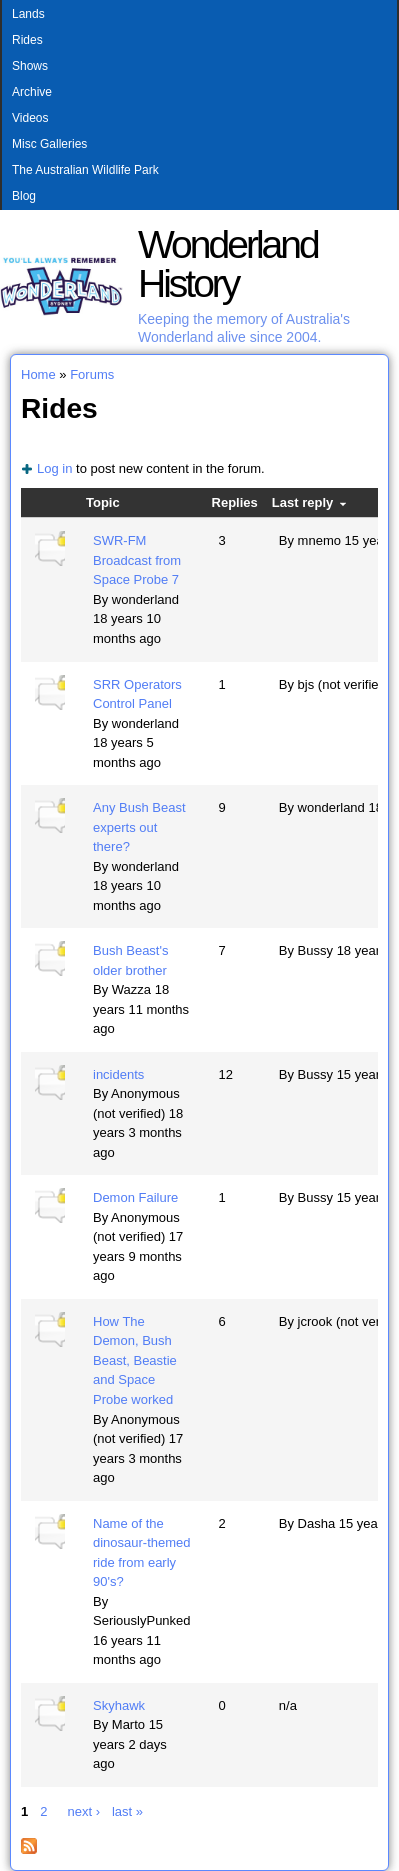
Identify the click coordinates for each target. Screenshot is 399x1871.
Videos (30, 118)
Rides (27, 40)
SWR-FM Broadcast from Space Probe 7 (137, 560)
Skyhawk (119, 1705)
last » (127, 1811)
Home (38, 374)
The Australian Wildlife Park (85, 170)
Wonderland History (228, 264)
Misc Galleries (49, 144)
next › (83, 1811)
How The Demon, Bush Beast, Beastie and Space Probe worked (135, 1360)
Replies (235, 502)
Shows (30, 66)
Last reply (309, 502)
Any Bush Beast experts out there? (139, 827)
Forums (92, 374)
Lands (28, 14)
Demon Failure (135, 1197)
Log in (54, 468)
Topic (103, 502)
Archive (32, 92)
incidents (118, 1074)
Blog (24, 196)
